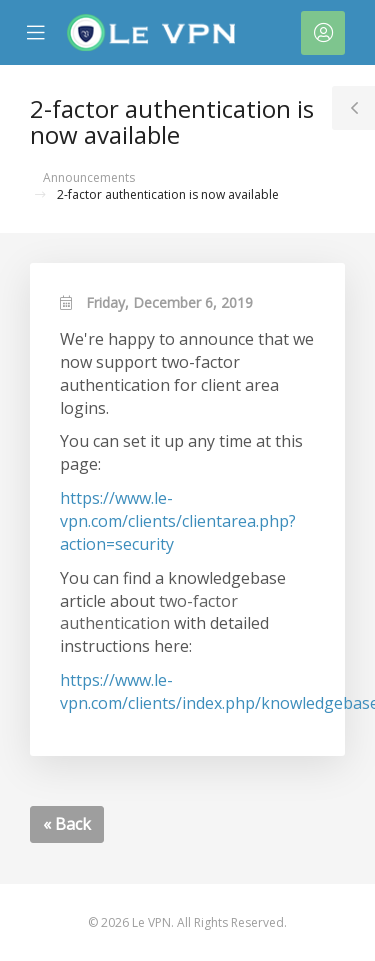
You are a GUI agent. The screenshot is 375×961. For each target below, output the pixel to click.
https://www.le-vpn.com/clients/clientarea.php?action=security (178, 521)
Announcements (89, 177)
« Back (67, 824)
